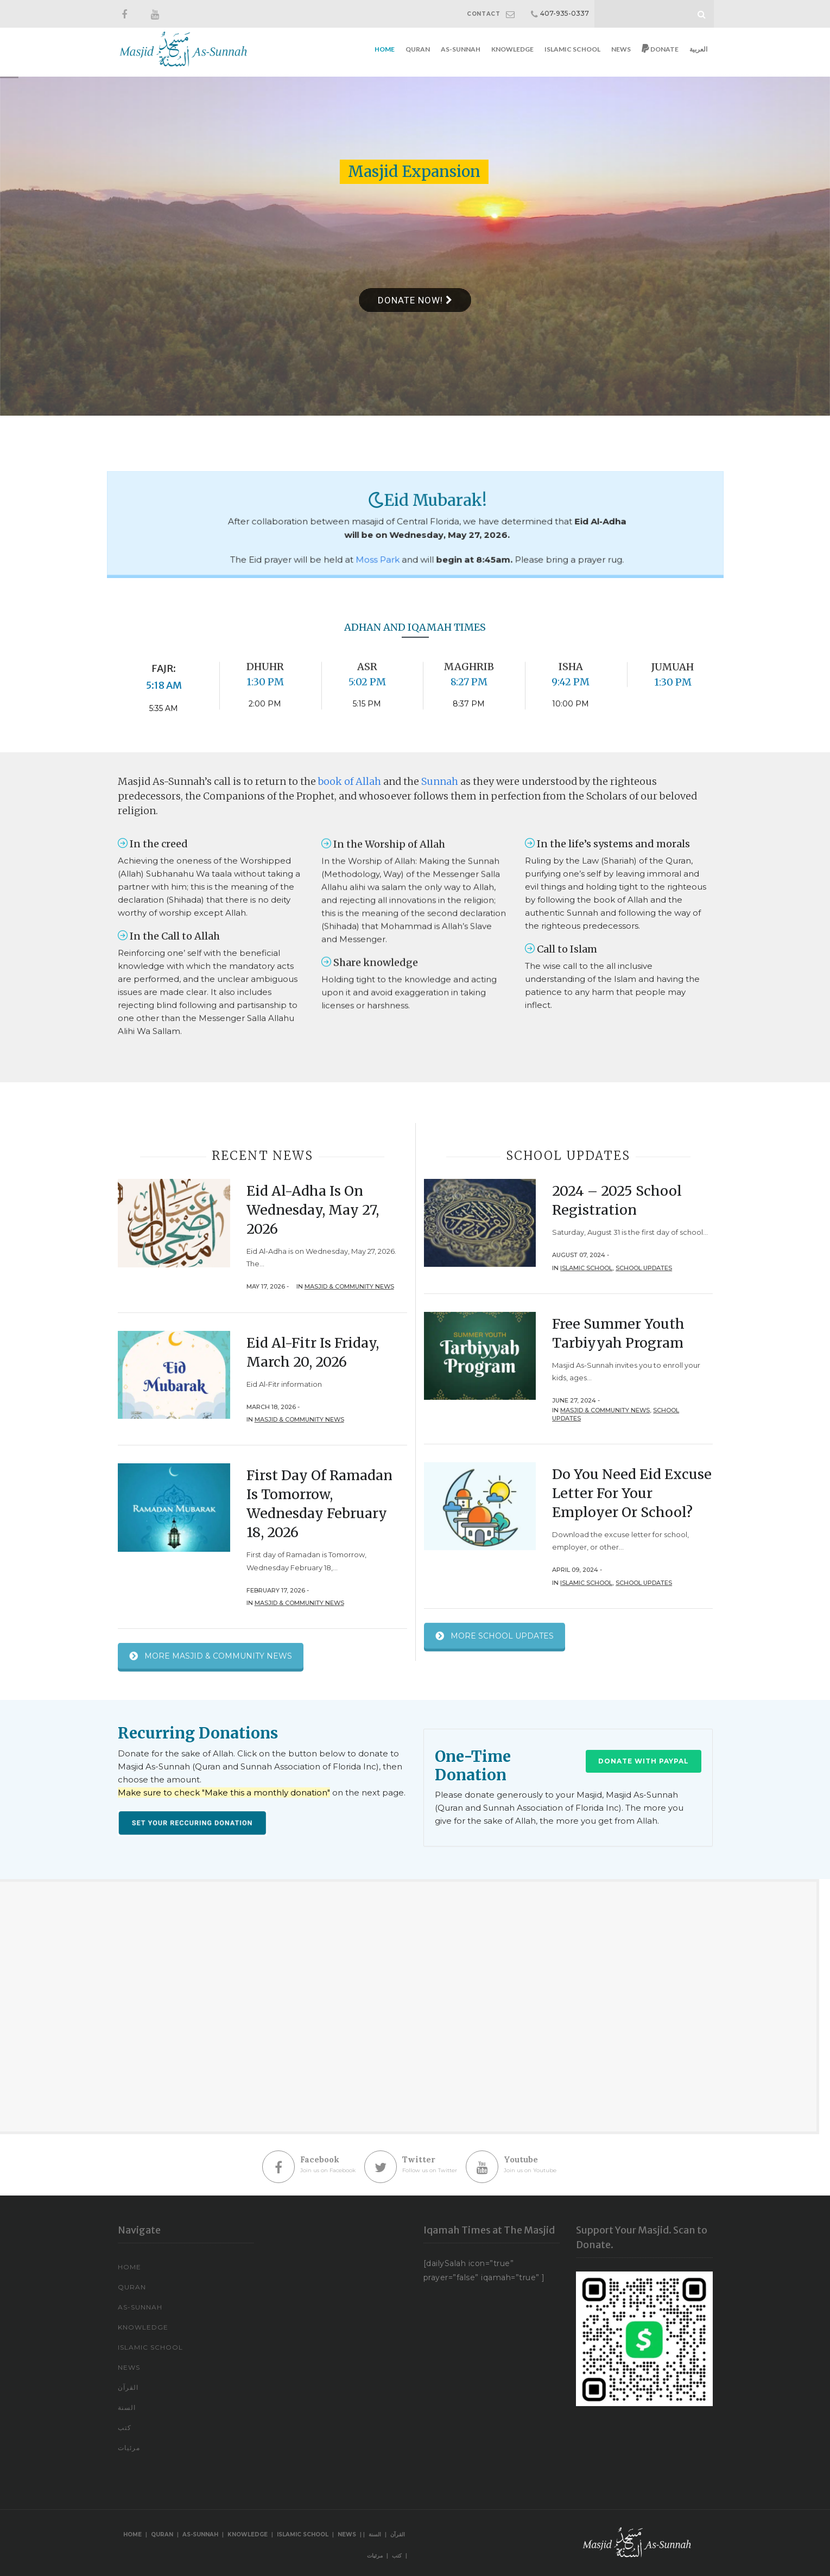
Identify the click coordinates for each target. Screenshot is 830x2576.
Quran (418, 49)
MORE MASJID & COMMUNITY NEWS (210, 1658)
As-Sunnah (460, 49)
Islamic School (572, 49)
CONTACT (483, 13)
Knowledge (512, 49)
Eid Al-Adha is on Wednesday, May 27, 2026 (312, 1210)
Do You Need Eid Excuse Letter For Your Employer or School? (632, 1493)
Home (385, 49)
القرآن (128, 2387)
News (621, 49)
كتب (124, 2427)
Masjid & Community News (349, 1286)
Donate (660, 48)
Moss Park (394, 543)
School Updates (644, 1268)
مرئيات (129, 2448)
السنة (127, 2407)
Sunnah (439, 781)
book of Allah (349, 781)
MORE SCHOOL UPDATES (494, 1638)
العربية (698, 49)
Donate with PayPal (643, 1761)
